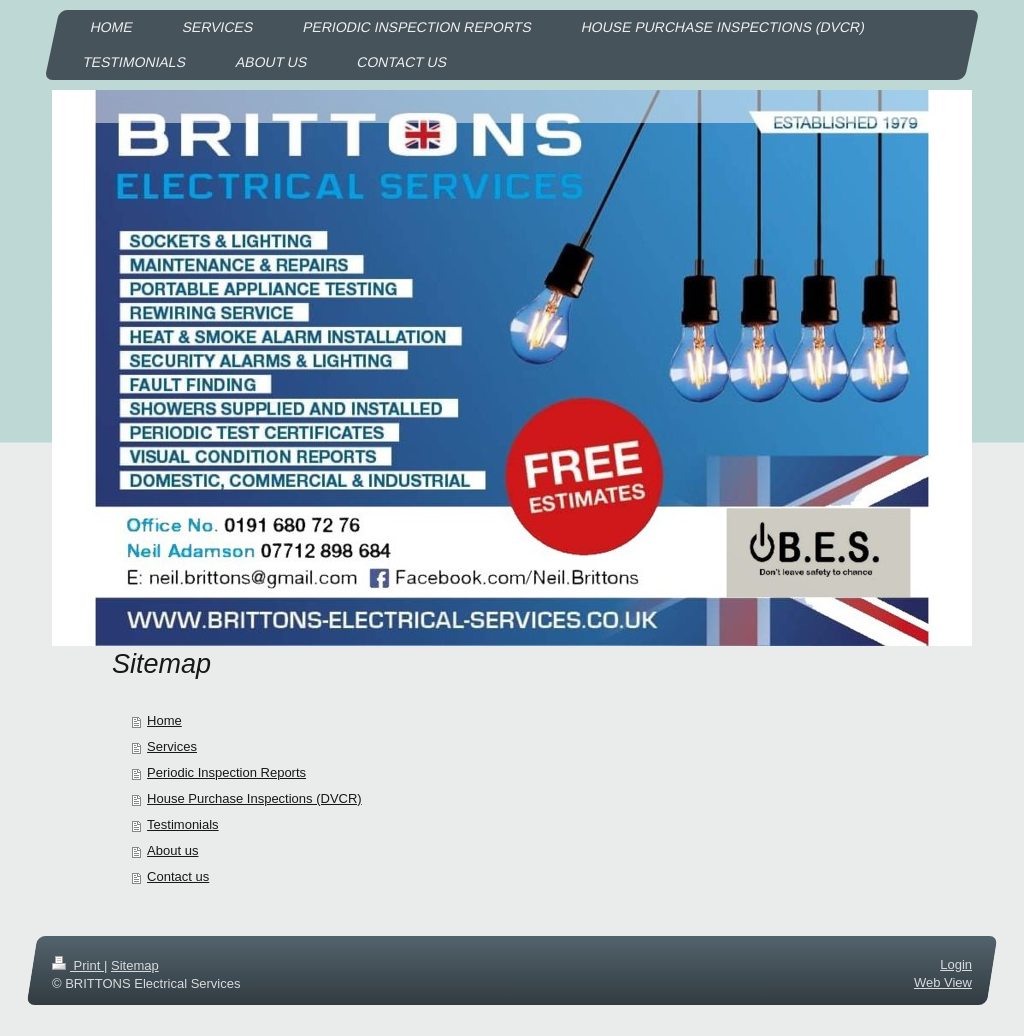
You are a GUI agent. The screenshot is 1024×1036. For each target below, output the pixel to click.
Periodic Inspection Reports (226, 772)
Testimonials (183, 824)
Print (78, 965)
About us (172, 850)
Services (172, 746)
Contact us (178, 876)
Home (164, 720)
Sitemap (135, 965)
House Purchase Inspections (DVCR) (254, 798)
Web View (943, 982)
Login (956, 964)
